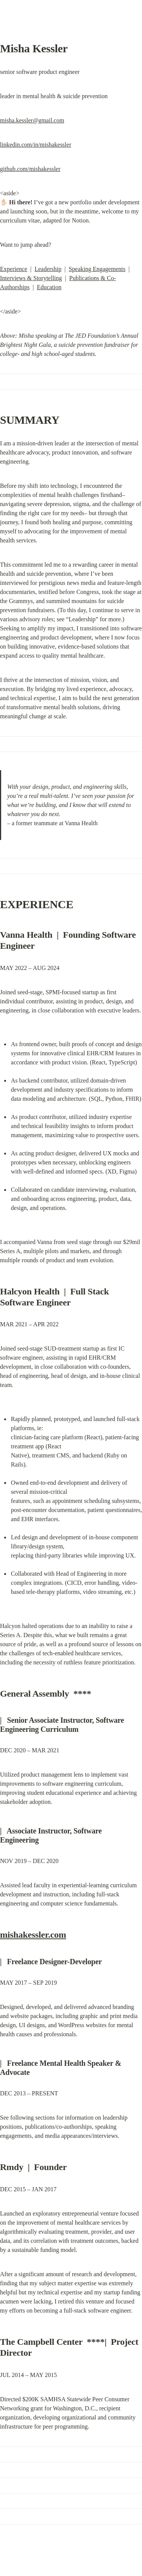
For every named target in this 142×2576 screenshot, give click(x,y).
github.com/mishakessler (30, 169)
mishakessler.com (33, 1935)
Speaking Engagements (97, 269)
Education (49, 287)
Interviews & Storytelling (31, 278)
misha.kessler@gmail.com (32, 120)
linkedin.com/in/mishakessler (35, 144)
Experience (13, 269)
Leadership (47, 269)
